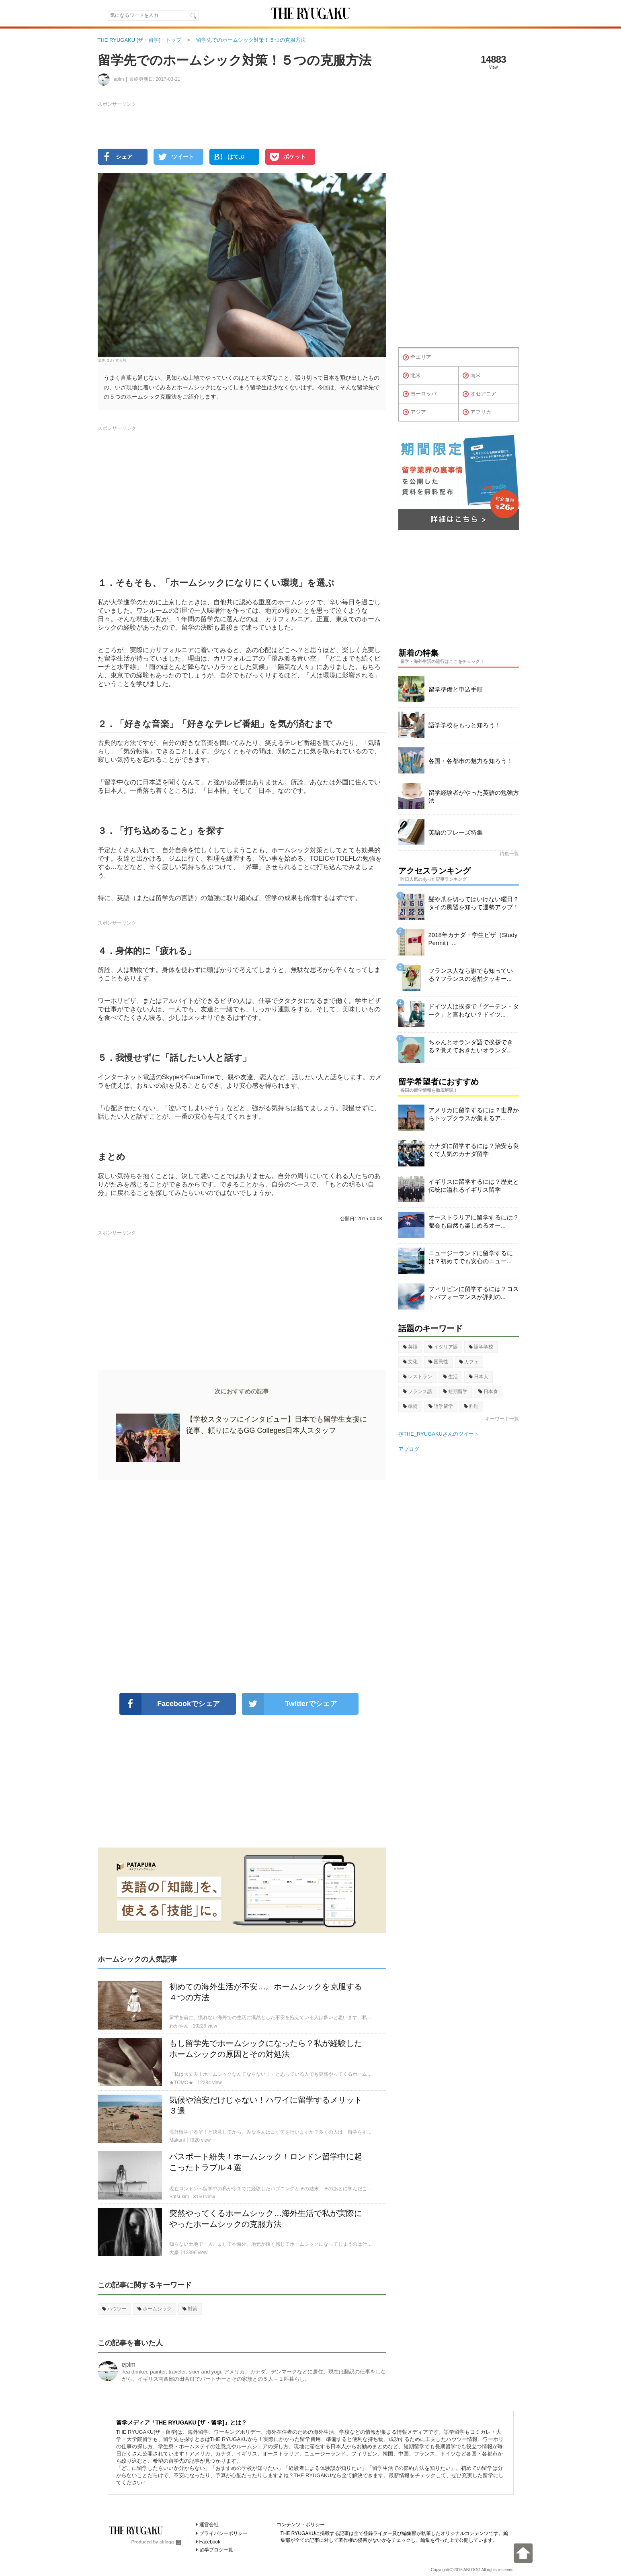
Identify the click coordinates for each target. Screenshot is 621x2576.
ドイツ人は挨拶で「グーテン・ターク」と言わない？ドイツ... (473, 1010)
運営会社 (209, 2524)
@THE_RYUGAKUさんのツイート (438, 1434)
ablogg (169, 2541)
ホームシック (154, 2309)
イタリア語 (443, 1347)
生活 (450, 1376)
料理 (471, 1406)
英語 (410, 1347)
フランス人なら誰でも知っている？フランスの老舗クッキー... (470, 974)
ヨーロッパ (420, 394)
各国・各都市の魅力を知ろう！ (470, 760)
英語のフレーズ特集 (455, 832)
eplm (129, 2364)
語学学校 (481, 1347)
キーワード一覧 (502, 1419)
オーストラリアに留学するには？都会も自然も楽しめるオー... (473, 1221)
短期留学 (455, 1391)
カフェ (469, 1362)
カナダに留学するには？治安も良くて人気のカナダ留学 (473, 1149)
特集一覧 (509, 854)
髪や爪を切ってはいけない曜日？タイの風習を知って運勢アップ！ (473, 903)
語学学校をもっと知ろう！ (464, 725)
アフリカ (477, 412)
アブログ (408, 1449)
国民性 (438, 1362)
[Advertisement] (242, 1586)
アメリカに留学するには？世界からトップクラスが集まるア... (473, 1114)
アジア (414, 412)
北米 (412, 375)
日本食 (488, 1391)
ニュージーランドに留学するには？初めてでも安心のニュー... (470, 1257)
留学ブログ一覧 (216, 2550)
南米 (472, 375)
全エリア (417, 357)
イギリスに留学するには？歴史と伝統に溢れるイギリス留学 (473, 1185)
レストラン (417, 1376)
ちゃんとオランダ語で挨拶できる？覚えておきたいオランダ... (470, 1046)
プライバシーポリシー (223, 2533)
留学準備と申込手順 (455, 689)
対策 (189, 2309)
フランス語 (417, 1391)
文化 (410, 1362)
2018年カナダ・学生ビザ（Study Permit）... (473, 938)
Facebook (210, 2542)
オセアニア (479, 394)
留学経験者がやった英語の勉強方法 (473, 796)
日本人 (478, 1376)
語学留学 (440, 1406)
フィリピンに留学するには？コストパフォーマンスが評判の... (473, 1292)
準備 (410, 1406)
